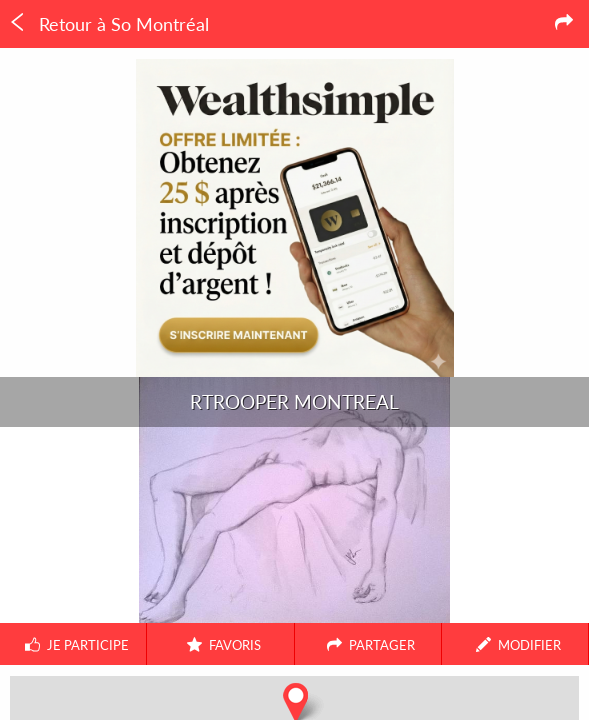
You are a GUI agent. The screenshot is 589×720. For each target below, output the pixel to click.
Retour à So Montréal (108, 24)
